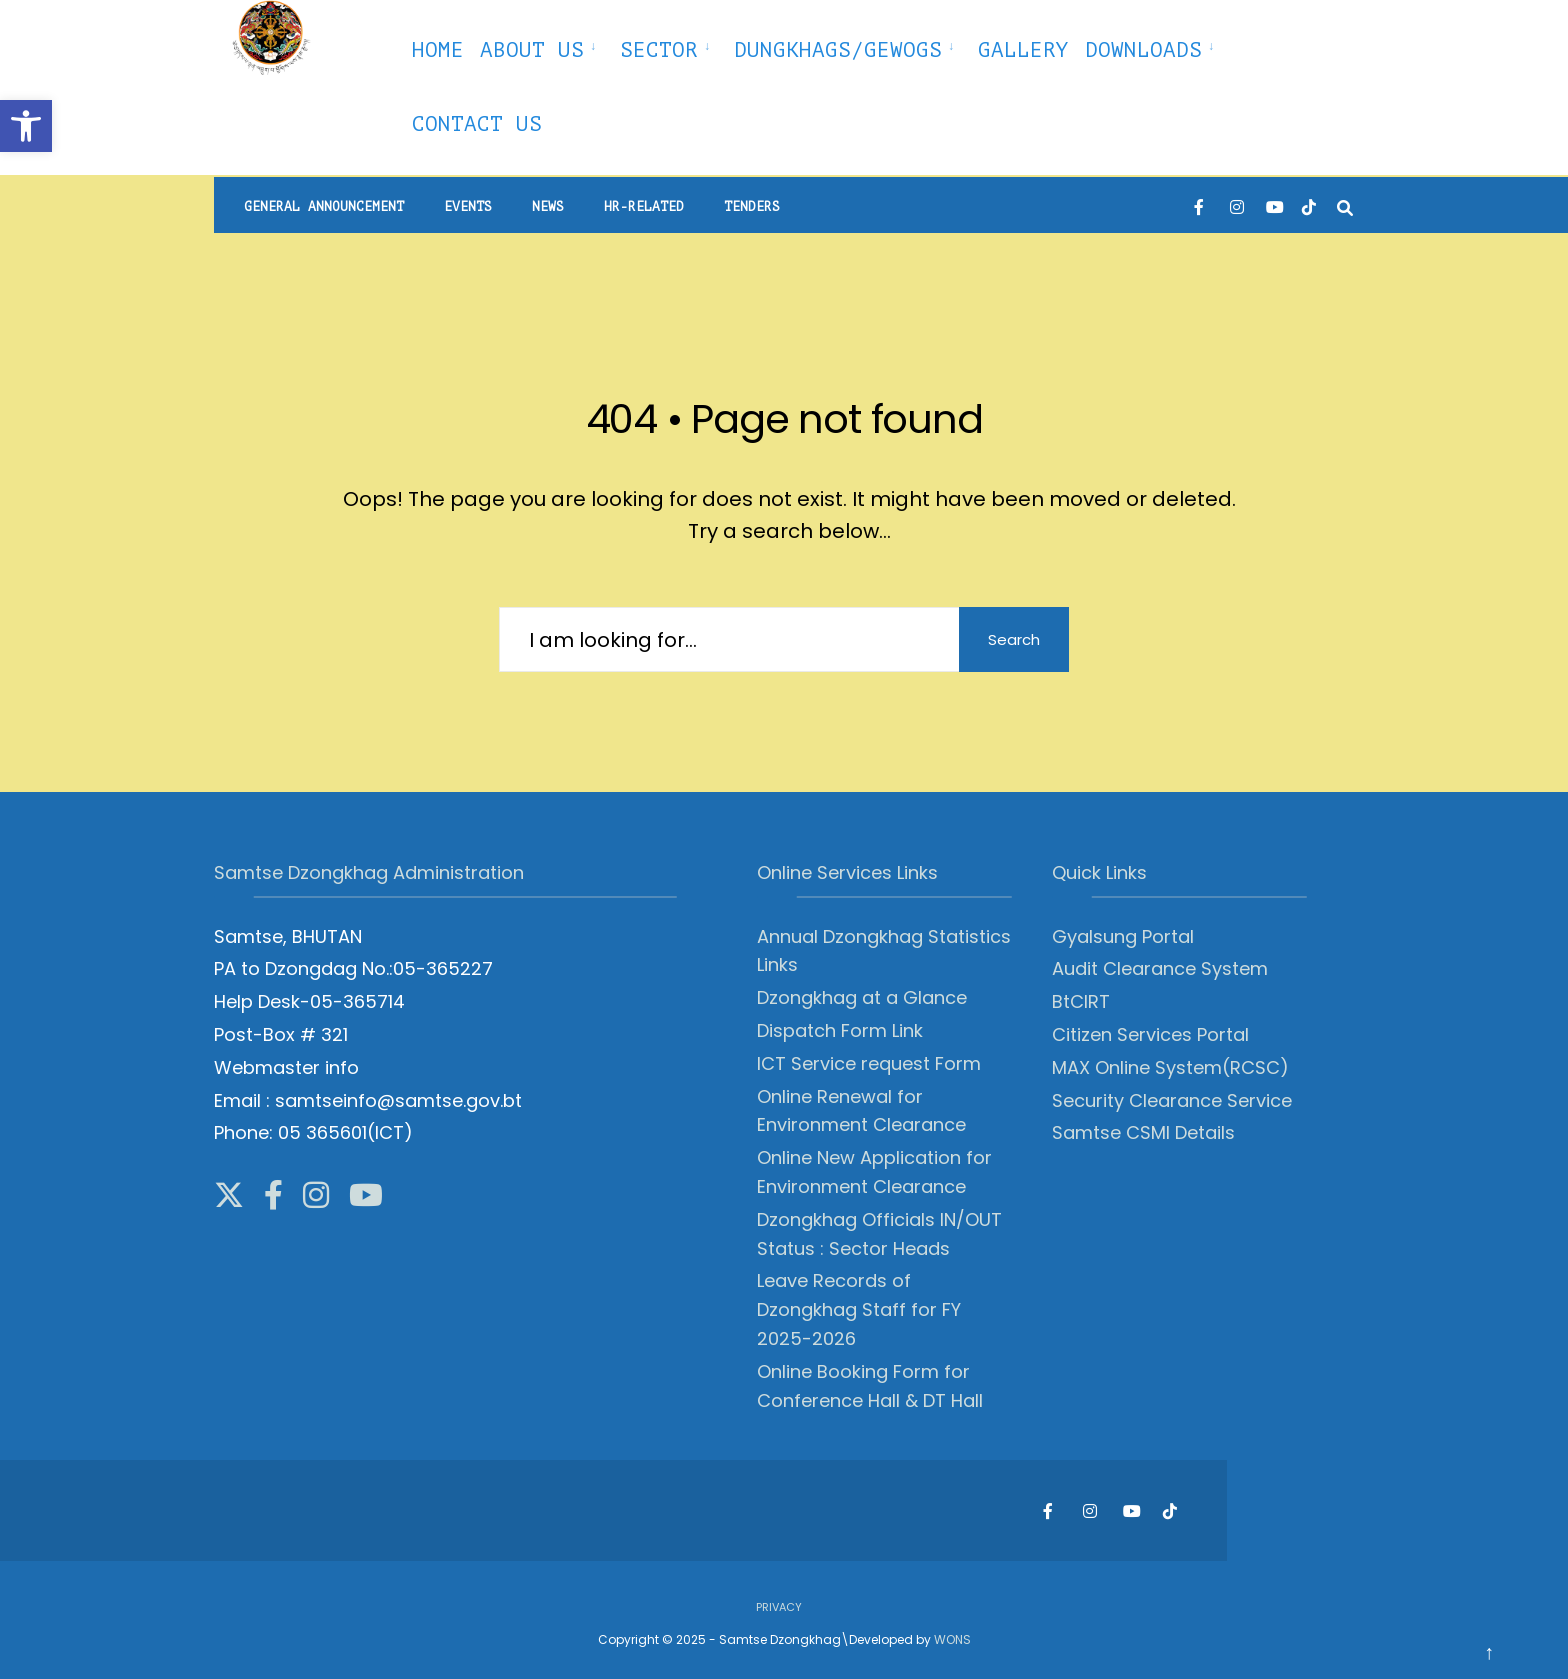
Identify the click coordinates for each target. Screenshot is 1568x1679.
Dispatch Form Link (840, 1030)
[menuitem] (542, 47)
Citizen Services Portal (1150, 1034)
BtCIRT (1081, 1001)
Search (1014, 639)
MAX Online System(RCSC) (1170, 1067)
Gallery (1023, 50)
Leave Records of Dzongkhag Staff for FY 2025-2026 (859, 1309)
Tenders (752, 206)
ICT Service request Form (869, 1063)
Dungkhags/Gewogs (838, 50)
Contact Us (477, 124)
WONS (952, 1639)
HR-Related (644, 206)
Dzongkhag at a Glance (862, 997)
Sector (659, 50)
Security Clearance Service (1172, 1100)
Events (468, 206)
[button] (26, 126)
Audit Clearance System (1160, 968)
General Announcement (324, 206)
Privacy (779, 1607)
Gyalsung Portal (1123, 936)
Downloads (1143, 50)
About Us (532, 50)
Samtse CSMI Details (1143, 1132)
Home (438, 50)
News (548, 206)
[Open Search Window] (1345, 205)
